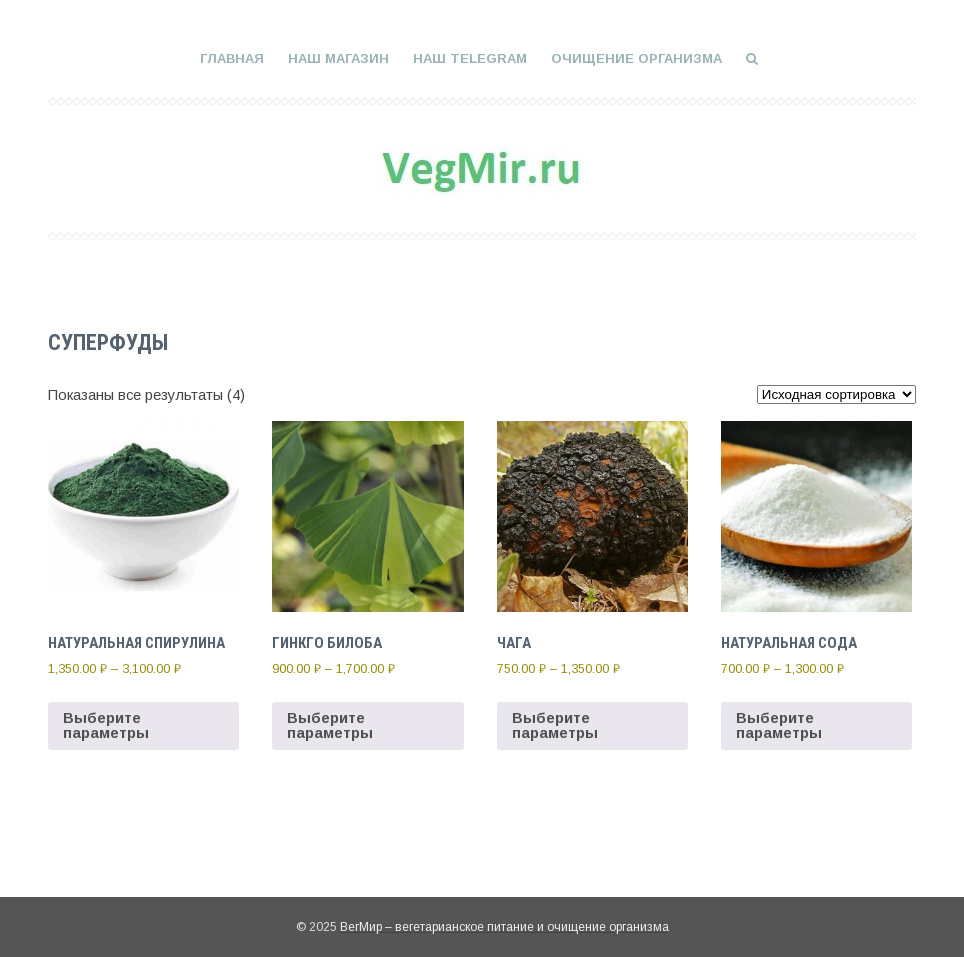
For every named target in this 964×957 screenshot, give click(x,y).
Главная (232, 58)
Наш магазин (338, 58)
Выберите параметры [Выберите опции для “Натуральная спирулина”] (106, 724)
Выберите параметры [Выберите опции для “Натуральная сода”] (779, 724)
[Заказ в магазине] (836, 394)
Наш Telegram (470, 58)
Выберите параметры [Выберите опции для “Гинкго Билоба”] (330, 724)
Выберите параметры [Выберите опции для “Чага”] (554, 724)
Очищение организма (636, 58)
